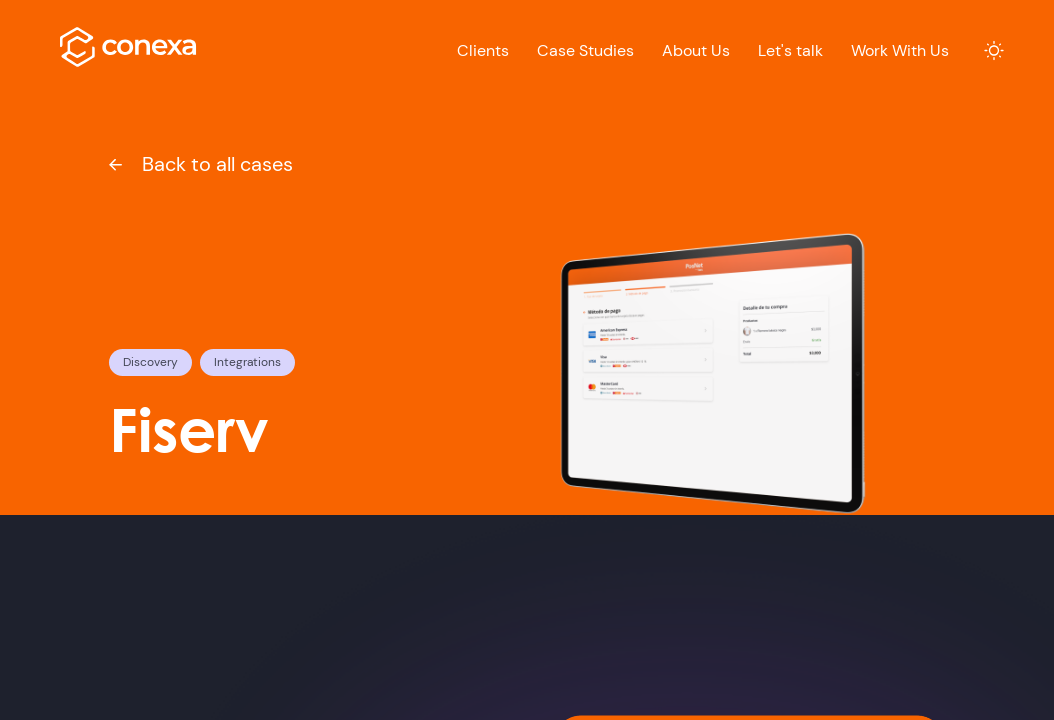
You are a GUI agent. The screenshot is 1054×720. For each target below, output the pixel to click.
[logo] (128, 47)
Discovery (150, 362)
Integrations (247, 362)
